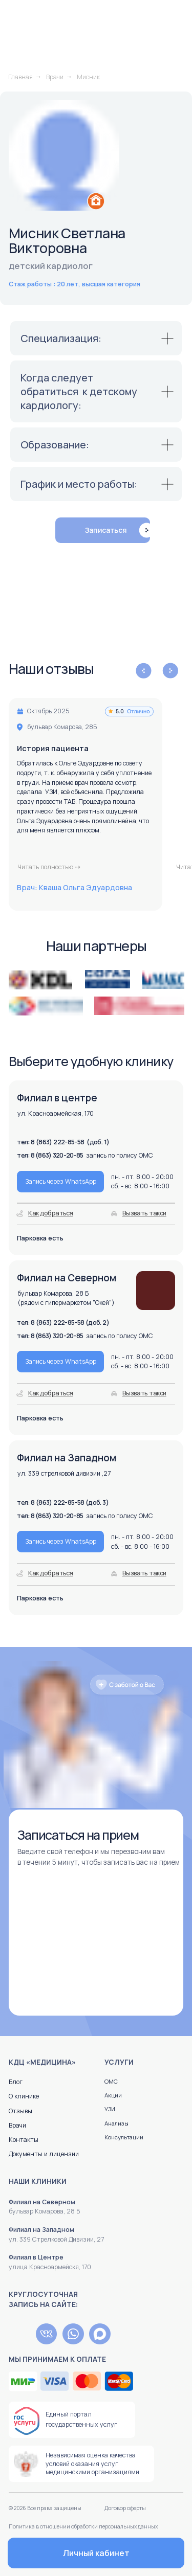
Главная (20, 77)
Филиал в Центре (36, 2257)
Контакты (23, 2139)
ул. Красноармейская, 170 (55, 1113)
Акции (113, 2095)
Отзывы (20, 2111)
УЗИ (109, 2109)
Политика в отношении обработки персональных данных (83, 2526)
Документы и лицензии (44, 2154)
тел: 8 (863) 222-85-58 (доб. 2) (63, 1322)
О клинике (24, 2096)
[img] (19, 2334)
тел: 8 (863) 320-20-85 (50, 1515)
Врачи (54, 77)
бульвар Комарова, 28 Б (44, 2211)
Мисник (88, 77)
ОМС (111, 2081)
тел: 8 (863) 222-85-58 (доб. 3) (63, 1502)
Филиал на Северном (42, 2202)
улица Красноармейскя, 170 (50, 2267)
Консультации (123, 2137)
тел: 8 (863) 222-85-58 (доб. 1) (63, 1142)
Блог (16, 2081)
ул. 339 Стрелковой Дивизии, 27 (56, 2239)
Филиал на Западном (41, 2229)
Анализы (116, 2123)
